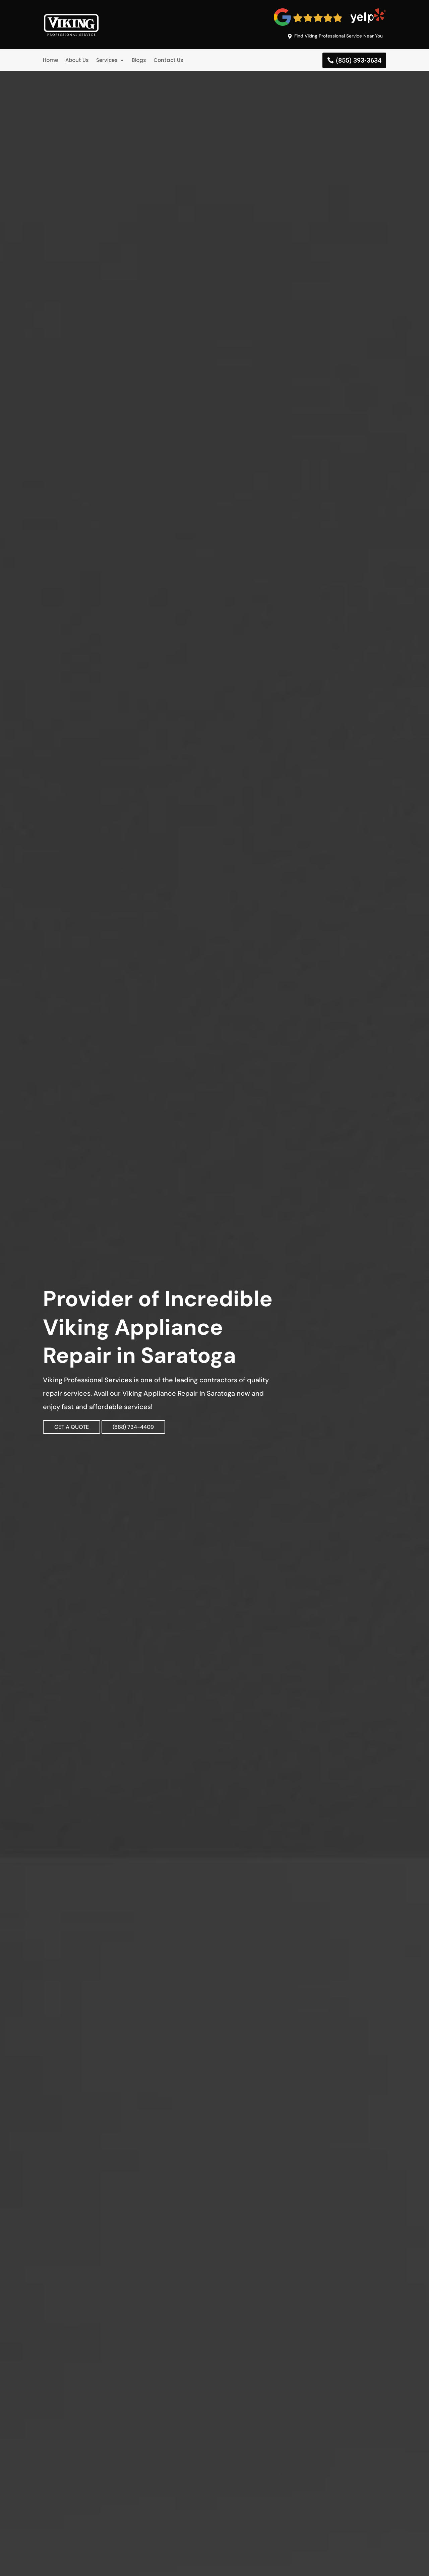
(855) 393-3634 (358, 62)
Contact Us (168, 61)
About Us (77, 61)
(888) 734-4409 (162, 1428)
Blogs (139, 61)
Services (107, 61)
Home (50, 61)
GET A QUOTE (78, 1428)
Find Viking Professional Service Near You (332, 36)
